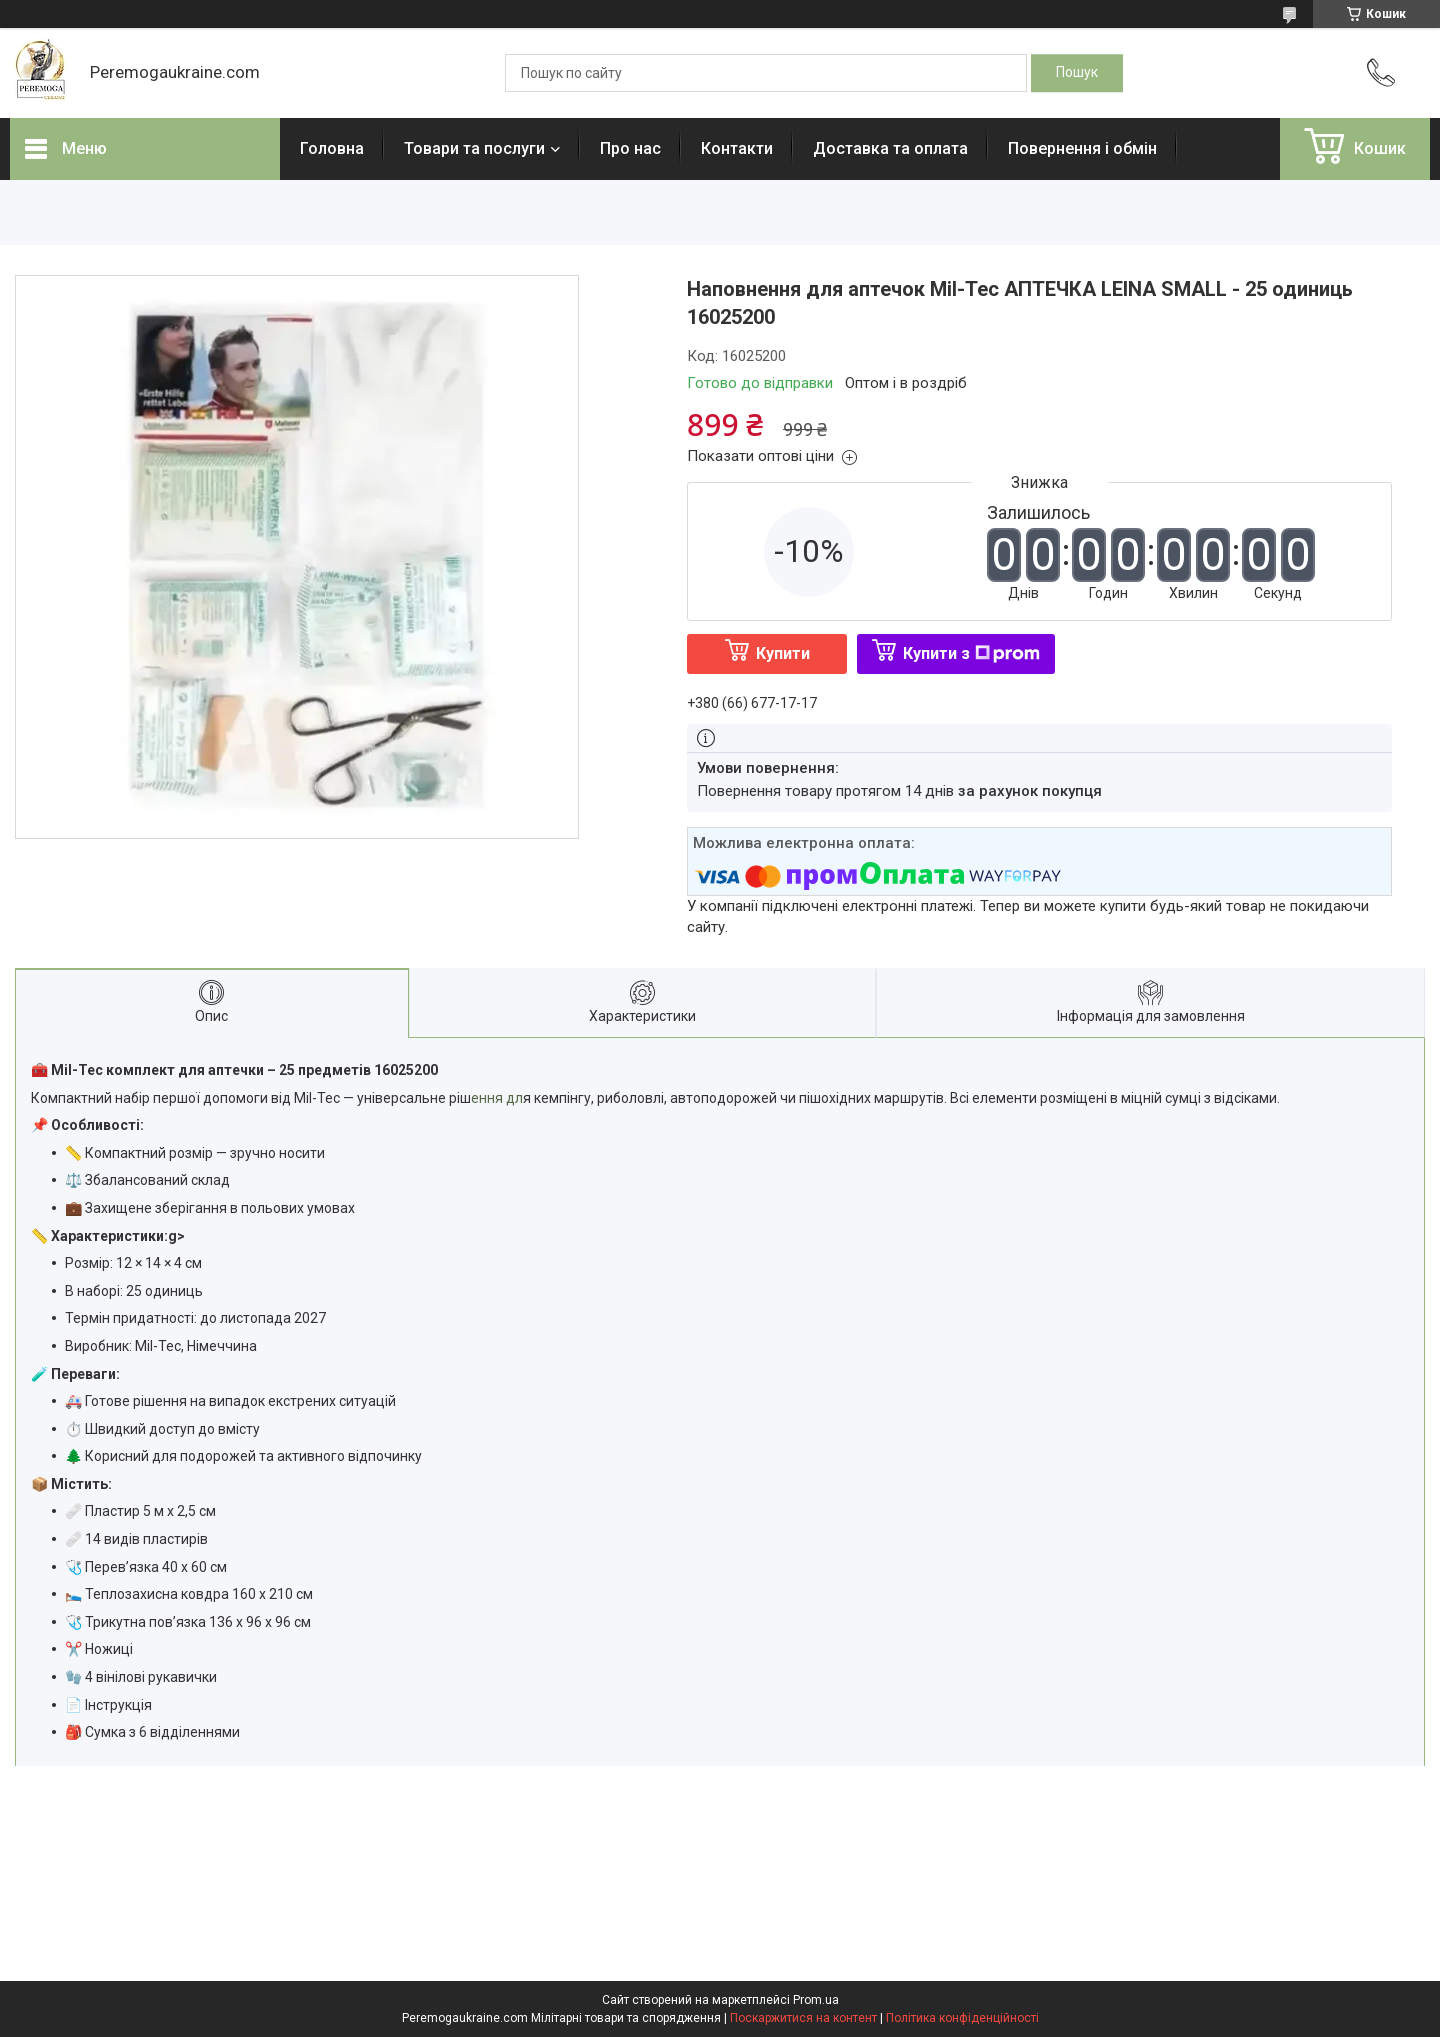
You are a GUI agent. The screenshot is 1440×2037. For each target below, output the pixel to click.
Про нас (630, 148)
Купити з (971, 653)
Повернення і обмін (1082, 148)
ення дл (497, 1098)
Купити (783, 653)
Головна (332, 148)
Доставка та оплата (890, 148)
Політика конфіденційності (962, 2018)
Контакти (737, 148)
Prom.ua (816, 2000)
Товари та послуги (474, 148)
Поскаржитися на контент (803, 2018)
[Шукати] (1077, 73)
